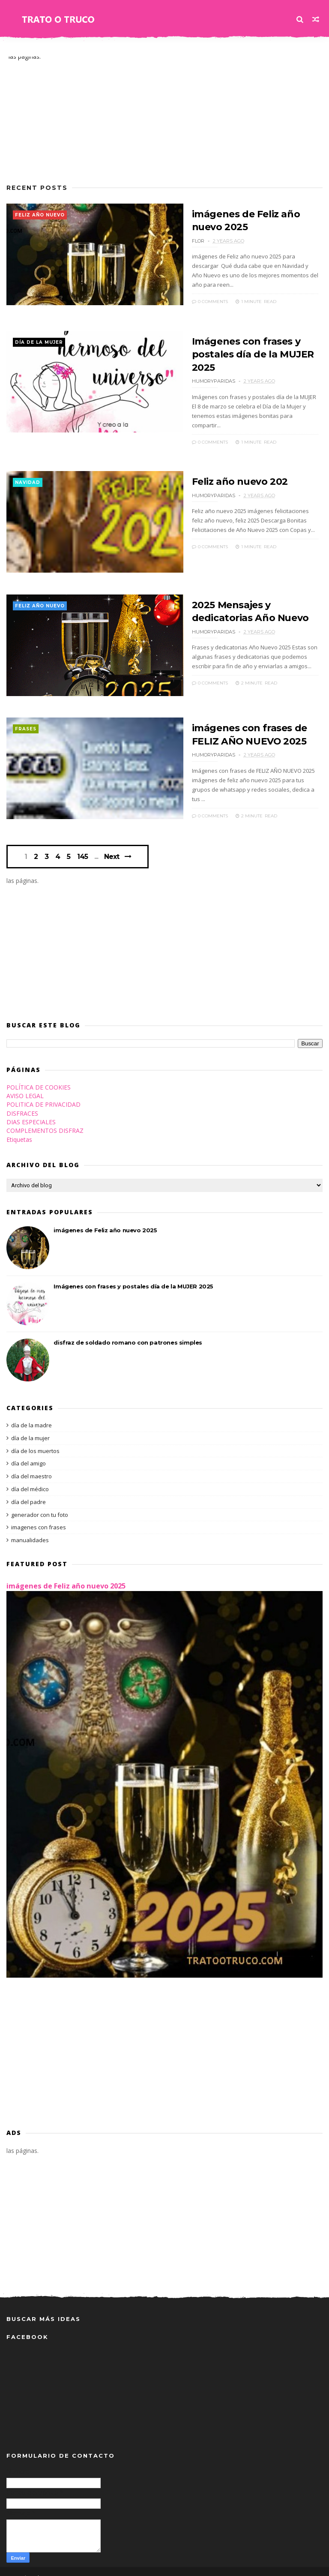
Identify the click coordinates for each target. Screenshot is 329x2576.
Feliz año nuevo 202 (234, 467)
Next (112, 844)
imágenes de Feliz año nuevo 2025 (105, 1217)
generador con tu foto (39, 1502)
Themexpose (50, 2565)
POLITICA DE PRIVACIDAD (43, 1092)
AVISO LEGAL (25, 1084)
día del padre (28, 1489)
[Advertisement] (164, 117)
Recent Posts (37, 188)
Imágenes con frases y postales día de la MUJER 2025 (247, 350)
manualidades (30, 1528)
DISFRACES (22, 1101)
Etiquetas (19, 1127)
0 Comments (204, 291)
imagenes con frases (38, 1515)
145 (83, 844)
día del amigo (28, 1451)
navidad (27, 468)
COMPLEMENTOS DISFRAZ (45, 1118)
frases (25, 717)
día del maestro (31, 1464)
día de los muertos (35, 1438)
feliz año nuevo (40, 215)
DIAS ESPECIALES (31, 1109)
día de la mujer (39, 339)
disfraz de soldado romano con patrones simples (128, 1330)
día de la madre (31, 1413)
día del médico (30, 1477)
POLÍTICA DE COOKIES (38, 1075)
